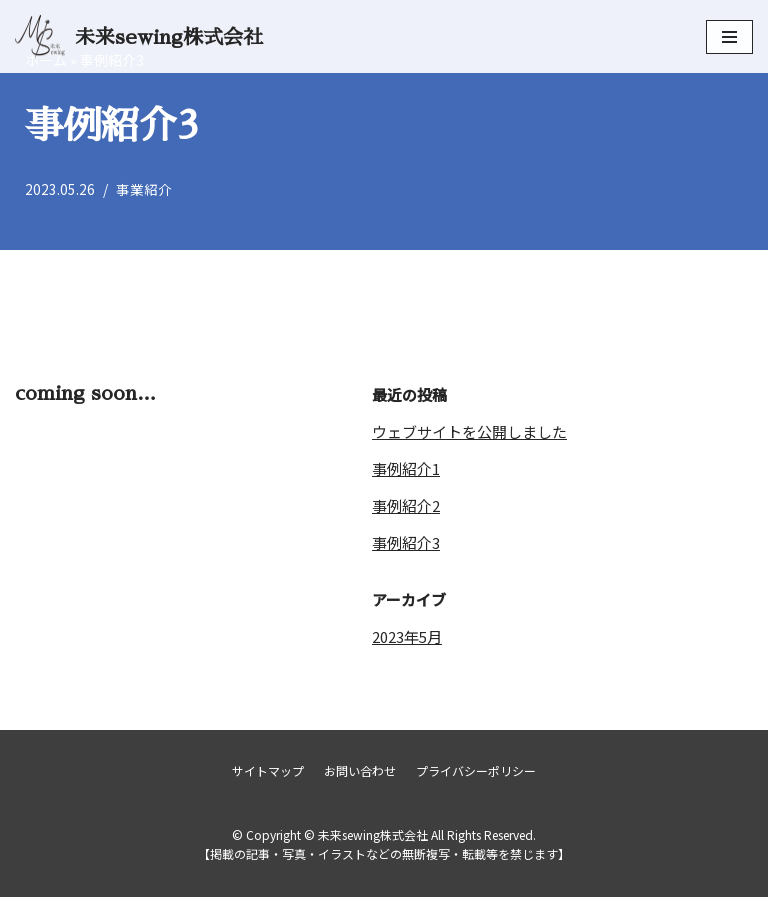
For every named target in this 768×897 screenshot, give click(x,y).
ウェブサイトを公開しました (469, 431)
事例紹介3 (406, 542)
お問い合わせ (360, 770)
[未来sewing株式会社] (139, 36)
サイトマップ (268, 770)
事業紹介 (144, 189)
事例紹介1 (406, 468)
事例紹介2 (406, 505)
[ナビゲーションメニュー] (729, 37)
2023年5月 (407, 636)
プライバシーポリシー (476, 770)
